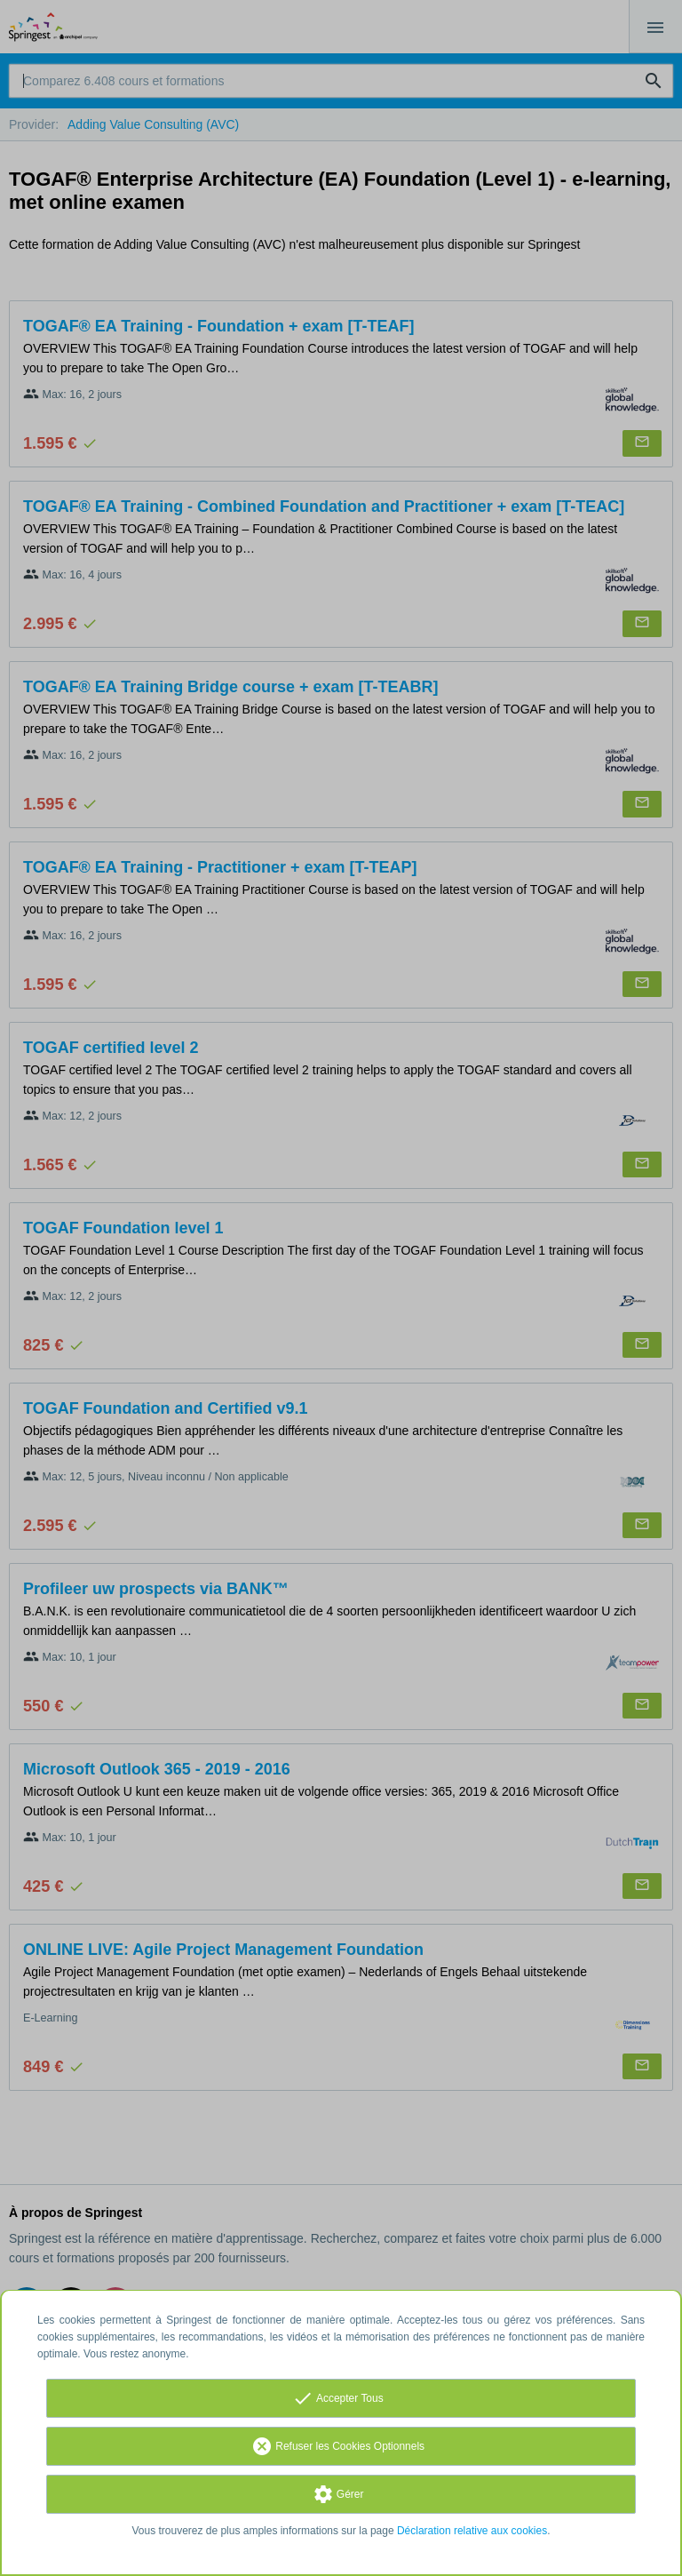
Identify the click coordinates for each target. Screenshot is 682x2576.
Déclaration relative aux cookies (472, 2530)
